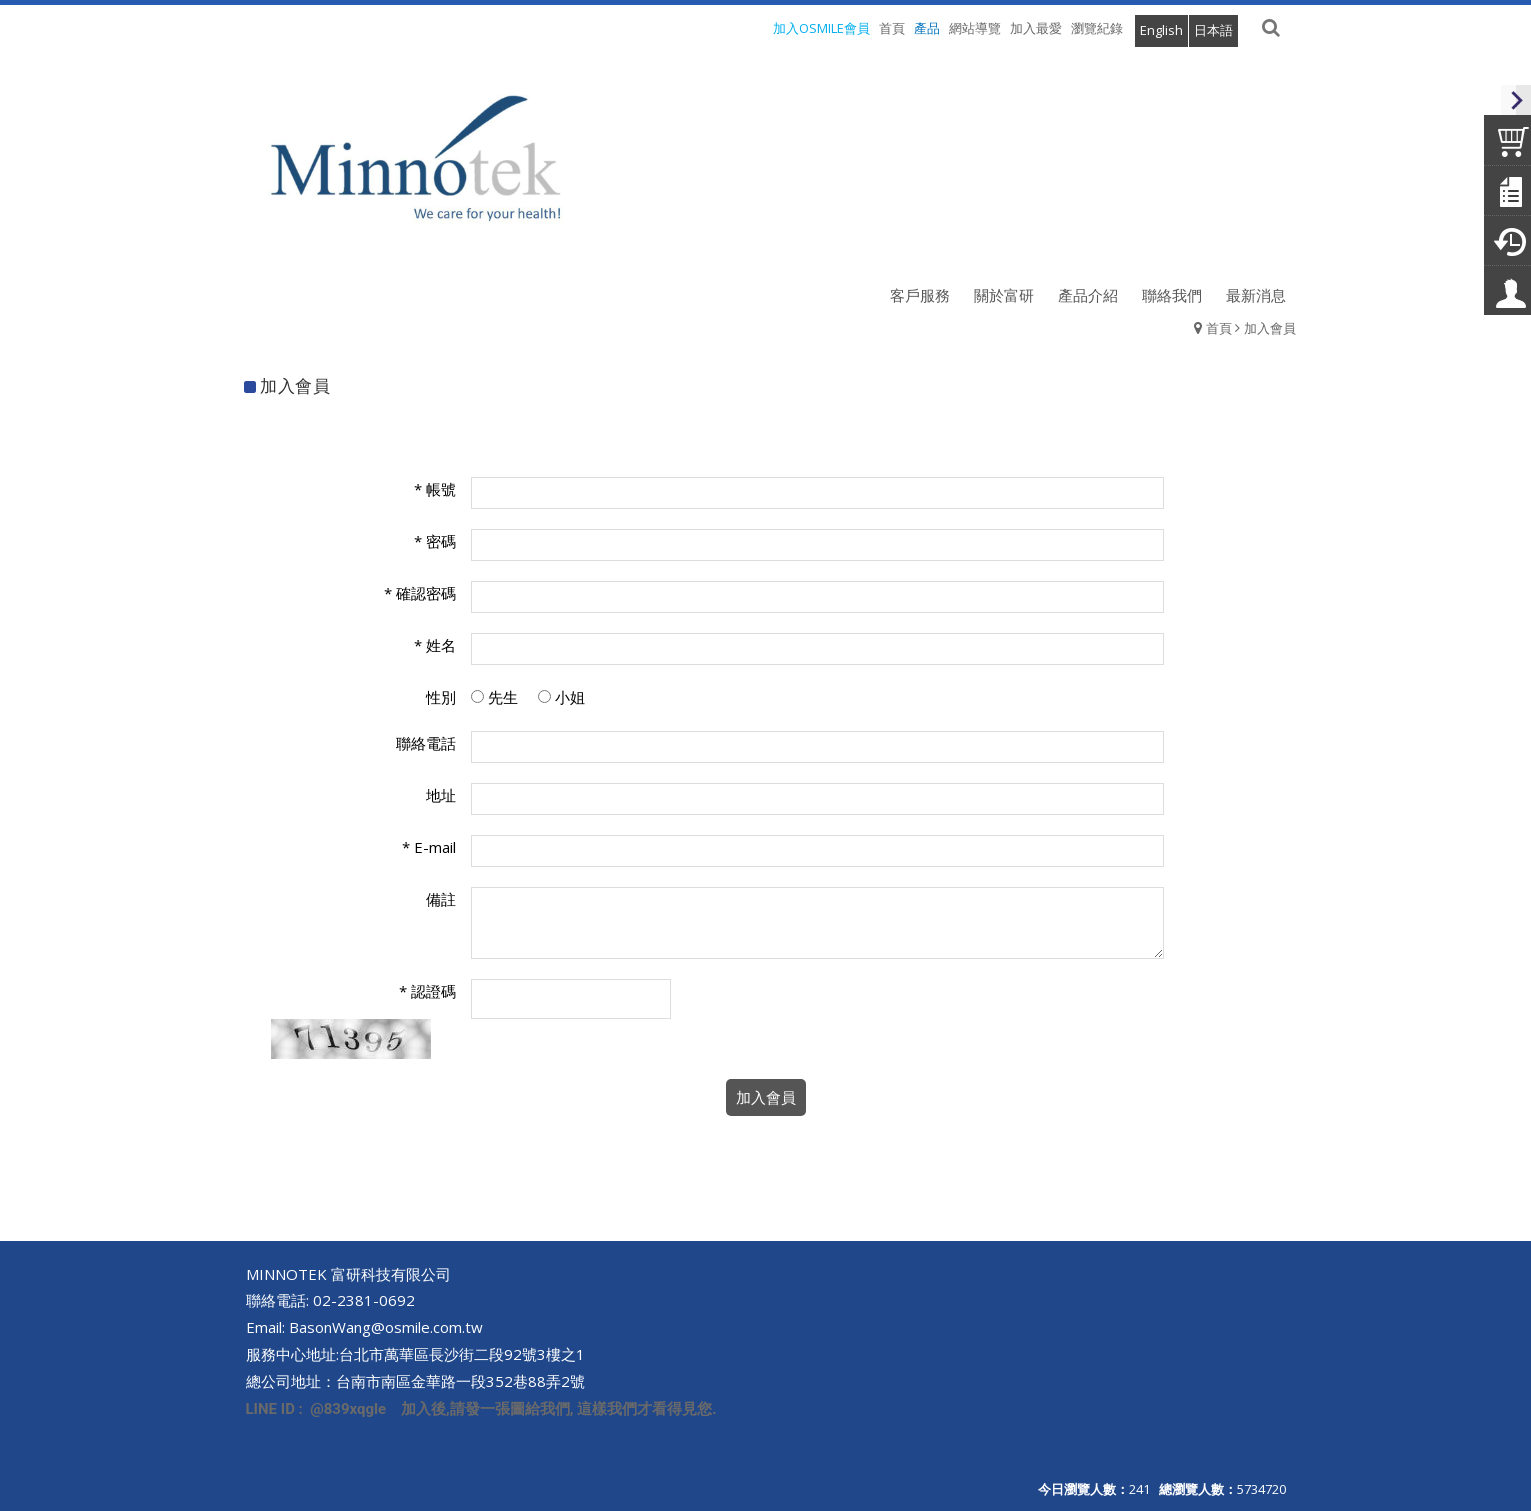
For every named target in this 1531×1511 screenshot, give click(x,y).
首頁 (1219, 328)
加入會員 (1270, 328)
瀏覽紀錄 (1097, 28)
